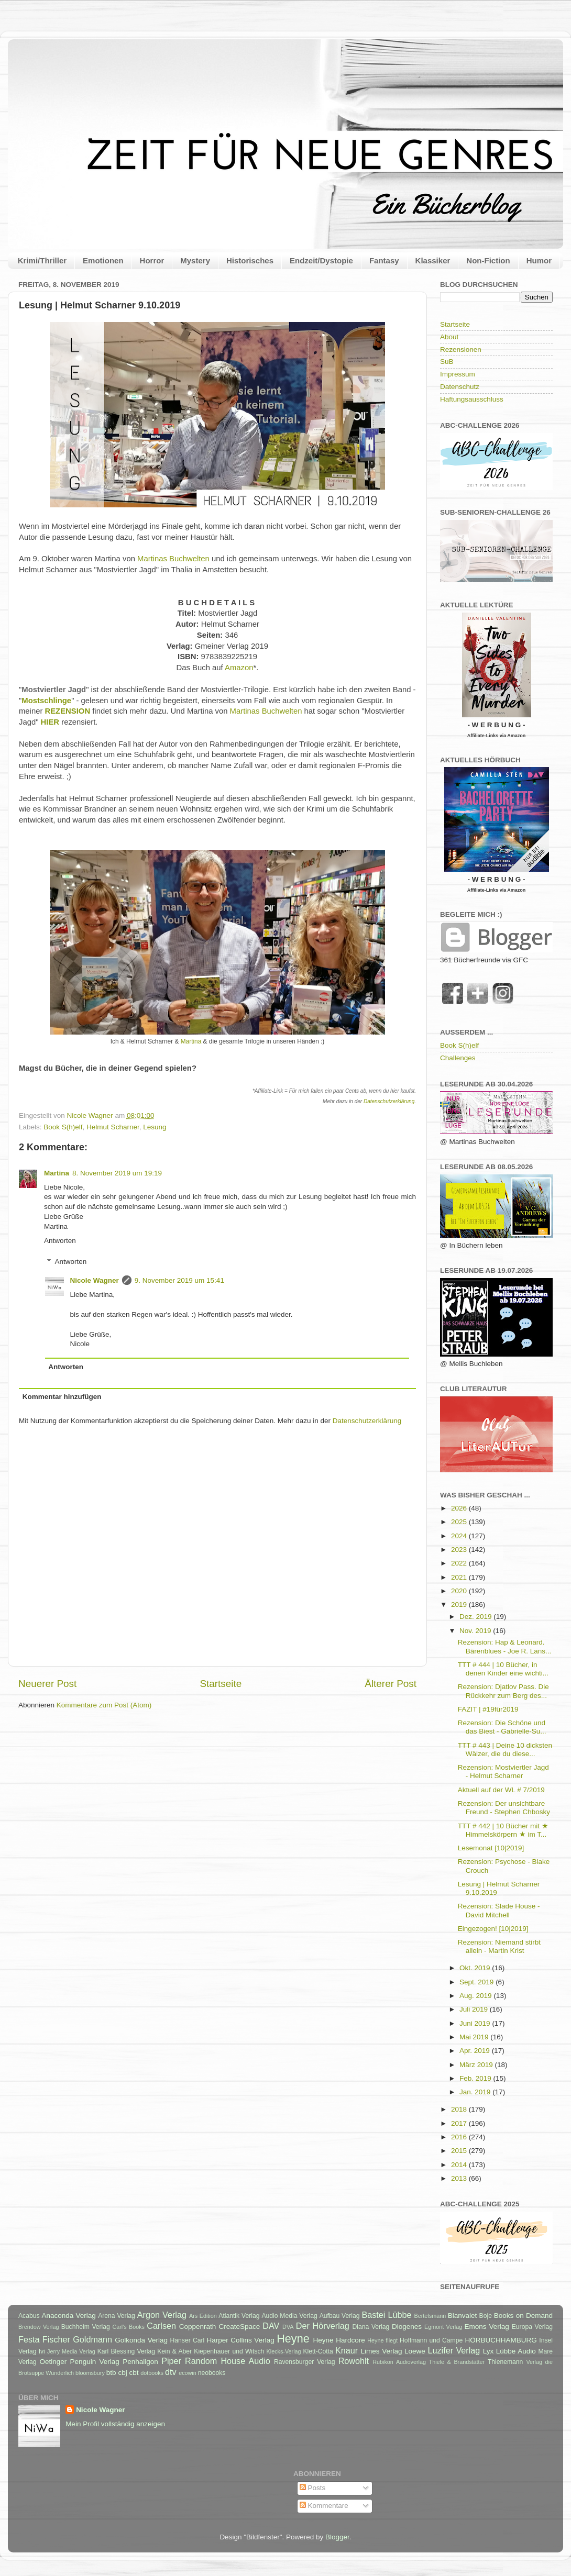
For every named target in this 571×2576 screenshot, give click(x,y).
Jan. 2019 (475, 2092)
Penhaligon (140, 2362)
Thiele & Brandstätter (457, 2362)
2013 (460, 2178)
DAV (270, 2325)
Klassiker (433, 260)
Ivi (42, 2351)
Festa (29, 2339)
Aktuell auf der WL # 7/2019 (501, 1790)
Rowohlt (353, 2361)
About (449, 337)
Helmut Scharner (112, 1127)
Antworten (60, 1241)
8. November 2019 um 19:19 (117, 1173)
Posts (313, 2488)
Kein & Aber (174, 2351)
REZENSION (68, 711)
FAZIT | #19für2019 (488, 1709)
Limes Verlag (381, 2351)
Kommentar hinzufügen (62, 1397)
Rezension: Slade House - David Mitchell (499, 1910)
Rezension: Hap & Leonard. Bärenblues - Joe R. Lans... (505, 1646)
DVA (287, 2327)
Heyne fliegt (382, 2340)
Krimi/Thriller (42, 260)
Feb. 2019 (476, 2078)
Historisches (249, 260)
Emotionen (103, 260)
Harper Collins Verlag (240, 2340)
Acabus (29, 2315)
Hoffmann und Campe (431, 2340)
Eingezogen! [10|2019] (493, 1929)
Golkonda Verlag (141, 2340)
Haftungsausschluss (471, 399)
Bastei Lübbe (386, 2314)
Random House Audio (227, 2361)
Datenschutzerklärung (389, 1101)
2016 (460, 2137)
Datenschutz (459, 387)
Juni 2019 (475, 2023)
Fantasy (384, 260)
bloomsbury (90, 2373)
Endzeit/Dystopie (321, 260)
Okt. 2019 (475, 1968)
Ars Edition (203, 2316)
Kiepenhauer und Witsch (229, 2351)
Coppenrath (197, 2326)
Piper (171, 2361)
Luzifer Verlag (454, 2350)
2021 (460, 1577)
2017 (460, 2123)
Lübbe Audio (516, 2351)
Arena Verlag (116, 2315)
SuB (447, 361)
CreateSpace (239, 2326)
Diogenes (407, 2326)
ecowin (187, 2373)
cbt (133, 2373)
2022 (460, 1563)
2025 (460, 1522)
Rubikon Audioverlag (399, 2362)
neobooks (212, 2373)
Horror (152, 260)
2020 (460, 1591)
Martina (191, 1041)
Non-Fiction (488, 260)
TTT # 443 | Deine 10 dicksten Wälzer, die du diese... (505, 1749)
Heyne (293, 2338)
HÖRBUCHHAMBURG (500, 2340)
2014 (460, 2165)
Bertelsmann (430, 2316)
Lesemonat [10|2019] (491, 1848)
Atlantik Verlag (238, 2315)
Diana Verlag (371, 2326)
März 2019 (477, 2065)
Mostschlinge (46, 700)
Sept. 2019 (477, 1982)
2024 (460, 1536)
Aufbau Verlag (340, 2315)
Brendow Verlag (38, 2327)
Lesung (154, 1127)
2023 (460, 1549)
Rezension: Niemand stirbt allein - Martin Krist (499, 1946)
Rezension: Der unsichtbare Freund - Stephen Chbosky (504, 1808)
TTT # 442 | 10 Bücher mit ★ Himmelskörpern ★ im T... (503, 1830)
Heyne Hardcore (339, 2340)
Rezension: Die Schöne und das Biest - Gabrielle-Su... (502, 1727)
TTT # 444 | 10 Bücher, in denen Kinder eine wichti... (503, 1669)
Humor (539, 260)
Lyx (488, 2351)
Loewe (414, 2351)
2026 (460, 1508)
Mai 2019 (474, 2037)
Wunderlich (60, 2373)
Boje (485, 2315)
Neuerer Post (47, 1683)
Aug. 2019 (476, 1996)
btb (111, 2373)
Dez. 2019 (476, 1616)
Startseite (220, 1683)
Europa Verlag (532, 2326)
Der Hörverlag (322, 2325)
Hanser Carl (187, 2340)
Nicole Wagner (94, 1280)
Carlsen (161, 2325)
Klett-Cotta (318, 2351)
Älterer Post (390, 1683)
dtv (171, 2372)
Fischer (56, 2339)
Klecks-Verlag (284, 2351)
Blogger (337, 2537)
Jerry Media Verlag (71, 2351)
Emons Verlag (486, 2326)
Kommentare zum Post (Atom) (104, 1705)
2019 (460, 1604)
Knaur (346, 2350)
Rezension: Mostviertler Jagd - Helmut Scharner (503, 1771)
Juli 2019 (474, 2009)
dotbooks (151, 2373)
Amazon (239, 667)
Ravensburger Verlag (304, 2362)
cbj (122, 2373)
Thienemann (505, 2362)
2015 (460, 2151)
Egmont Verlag (443, 2327)
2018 (460, 2109)
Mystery (195, 260)
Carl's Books (128, 2327)
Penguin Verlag (94, 2362)
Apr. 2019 (475, 2051)
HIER (50, 722)
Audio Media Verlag (289, 2315)
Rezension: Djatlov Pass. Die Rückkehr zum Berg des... (503, 1691)
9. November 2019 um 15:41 (179, 1280)
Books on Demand (523, 2315)
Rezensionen (460, 349)
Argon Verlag (161, 2314)
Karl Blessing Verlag (126, 2351)
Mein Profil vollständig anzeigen (115, 2424)
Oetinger (53, 2362)
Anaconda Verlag (68, 2315)
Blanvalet (462, 2315)
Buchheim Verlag (85, 2326)
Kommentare (324, 2506)
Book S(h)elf (62, 1127)
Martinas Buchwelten (173, 558)
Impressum (457, 374)
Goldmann (92, 2339)
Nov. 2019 (476, 1631)
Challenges (458, 1058)
